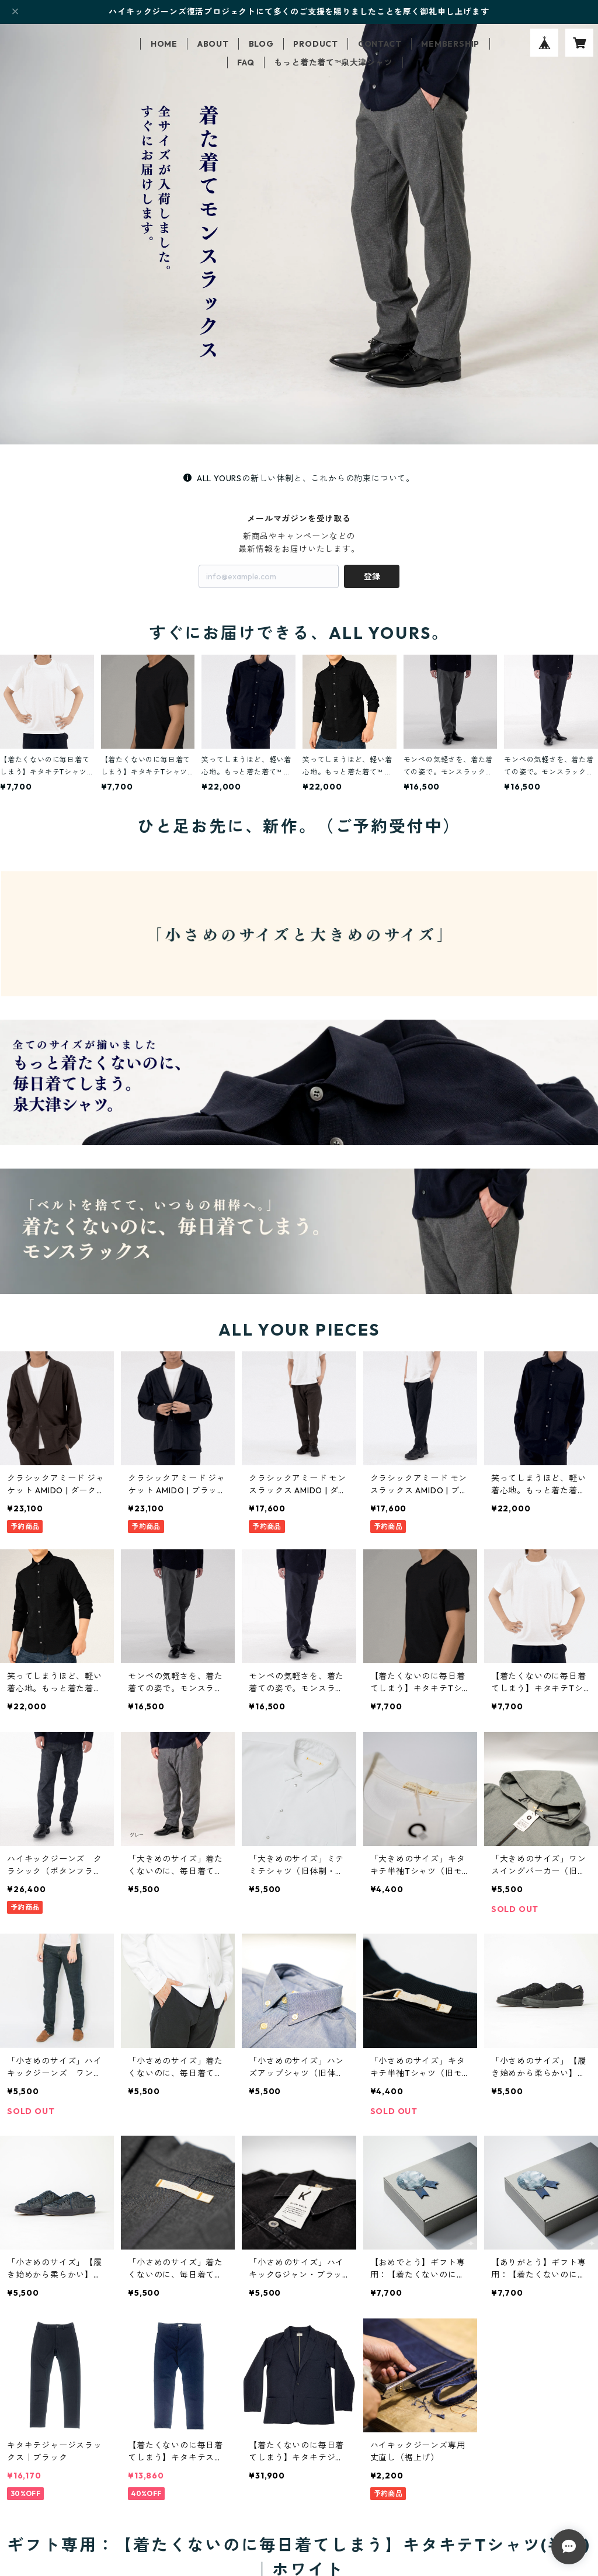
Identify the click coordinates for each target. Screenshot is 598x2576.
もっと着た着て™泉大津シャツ (333, 62)
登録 (372, 576)
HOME (164, 44)
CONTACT (380, 44)
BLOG (261, 44)
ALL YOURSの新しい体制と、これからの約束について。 (299, 478)
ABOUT (213, 44)
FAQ (245, 62)
